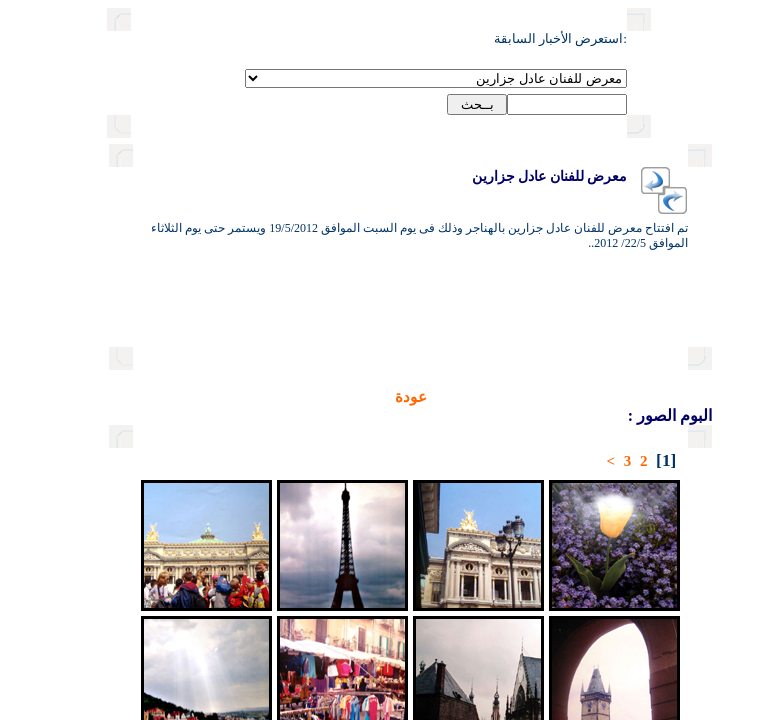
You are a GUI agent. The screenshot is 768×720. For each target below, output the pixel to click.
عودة (342, 397)
